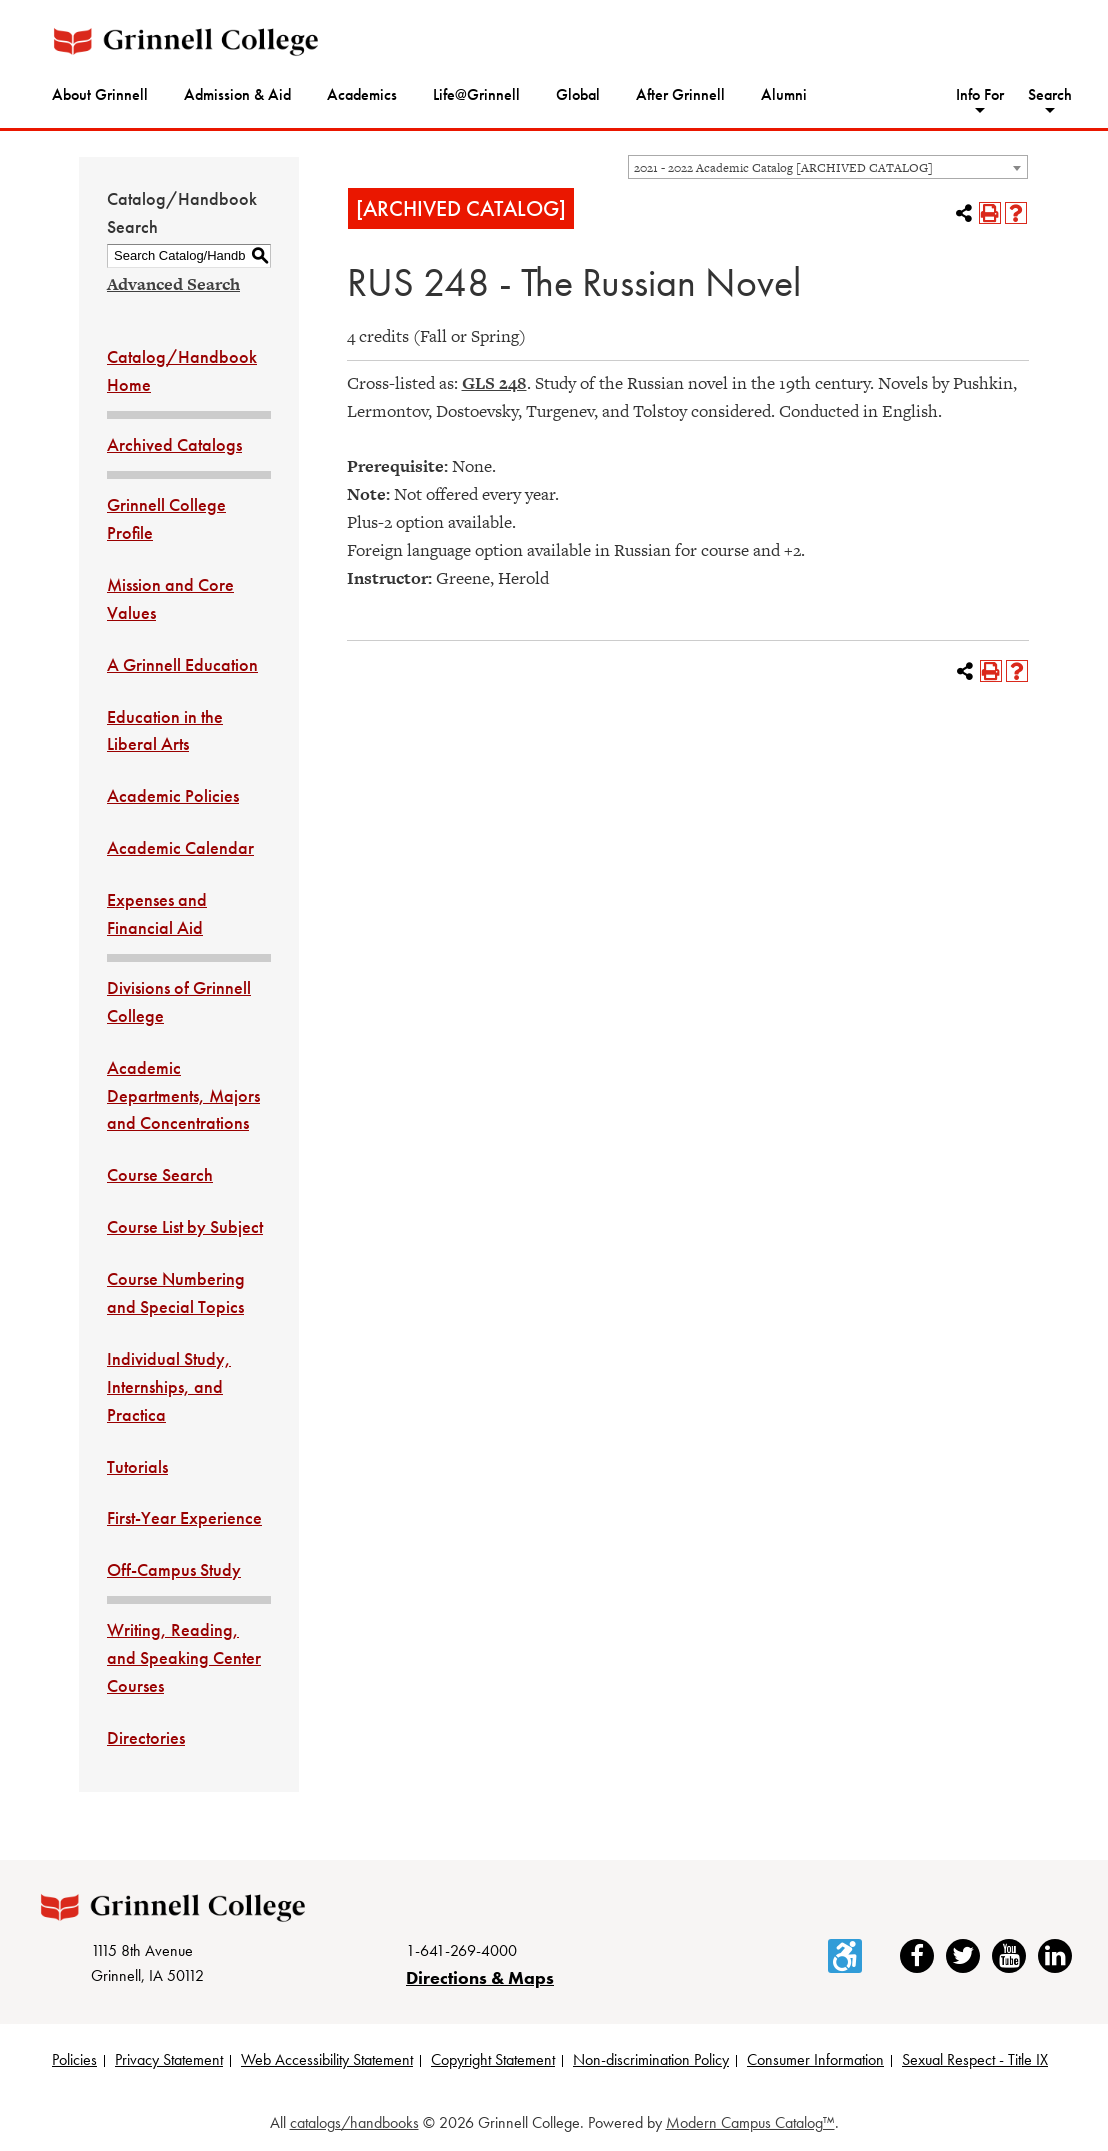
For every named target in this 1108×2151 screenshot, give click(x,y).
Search (1050, 94)
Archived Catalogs (174, 444)
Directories (146, 1737)
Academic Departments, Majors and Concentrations (183, 1095)
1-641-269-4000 (461, 1950)
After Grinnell (680, 94)
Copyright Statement (493, 2059)
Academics (362, 94)
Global (578, 94)
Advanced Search (173, 284)
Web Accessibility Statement (327, 2059)
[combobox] (828, 167)
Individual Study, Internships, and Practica (169, 1386)
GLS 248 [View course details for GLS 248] (494, 383)
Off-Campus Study (174, 1569)
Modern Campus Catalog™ (750, 2122)
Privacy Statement (169, 2059)
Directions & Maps (480, 1977)
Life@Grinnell (476, 94)
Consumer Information (815, 2059)
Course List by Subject (185, 1226)
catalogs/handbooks (354, 2122)
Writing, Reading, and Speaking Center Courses (184, 1657)
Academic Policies (173, 795)
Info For (980, 94)
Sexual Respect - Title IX (975, 2059)
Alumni (784, 94)
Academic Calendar (180, 847)
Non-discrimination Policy (651, 2059)
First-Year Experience (184, 1517)
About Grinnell (100, 94)
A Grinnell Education (182, 664)
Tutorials (137, 1466)
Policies (74, 2059)
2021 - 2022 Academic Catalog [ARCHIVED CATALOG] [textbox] (783, 168)
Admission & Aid (237, 94)
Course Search (160, 1174)
